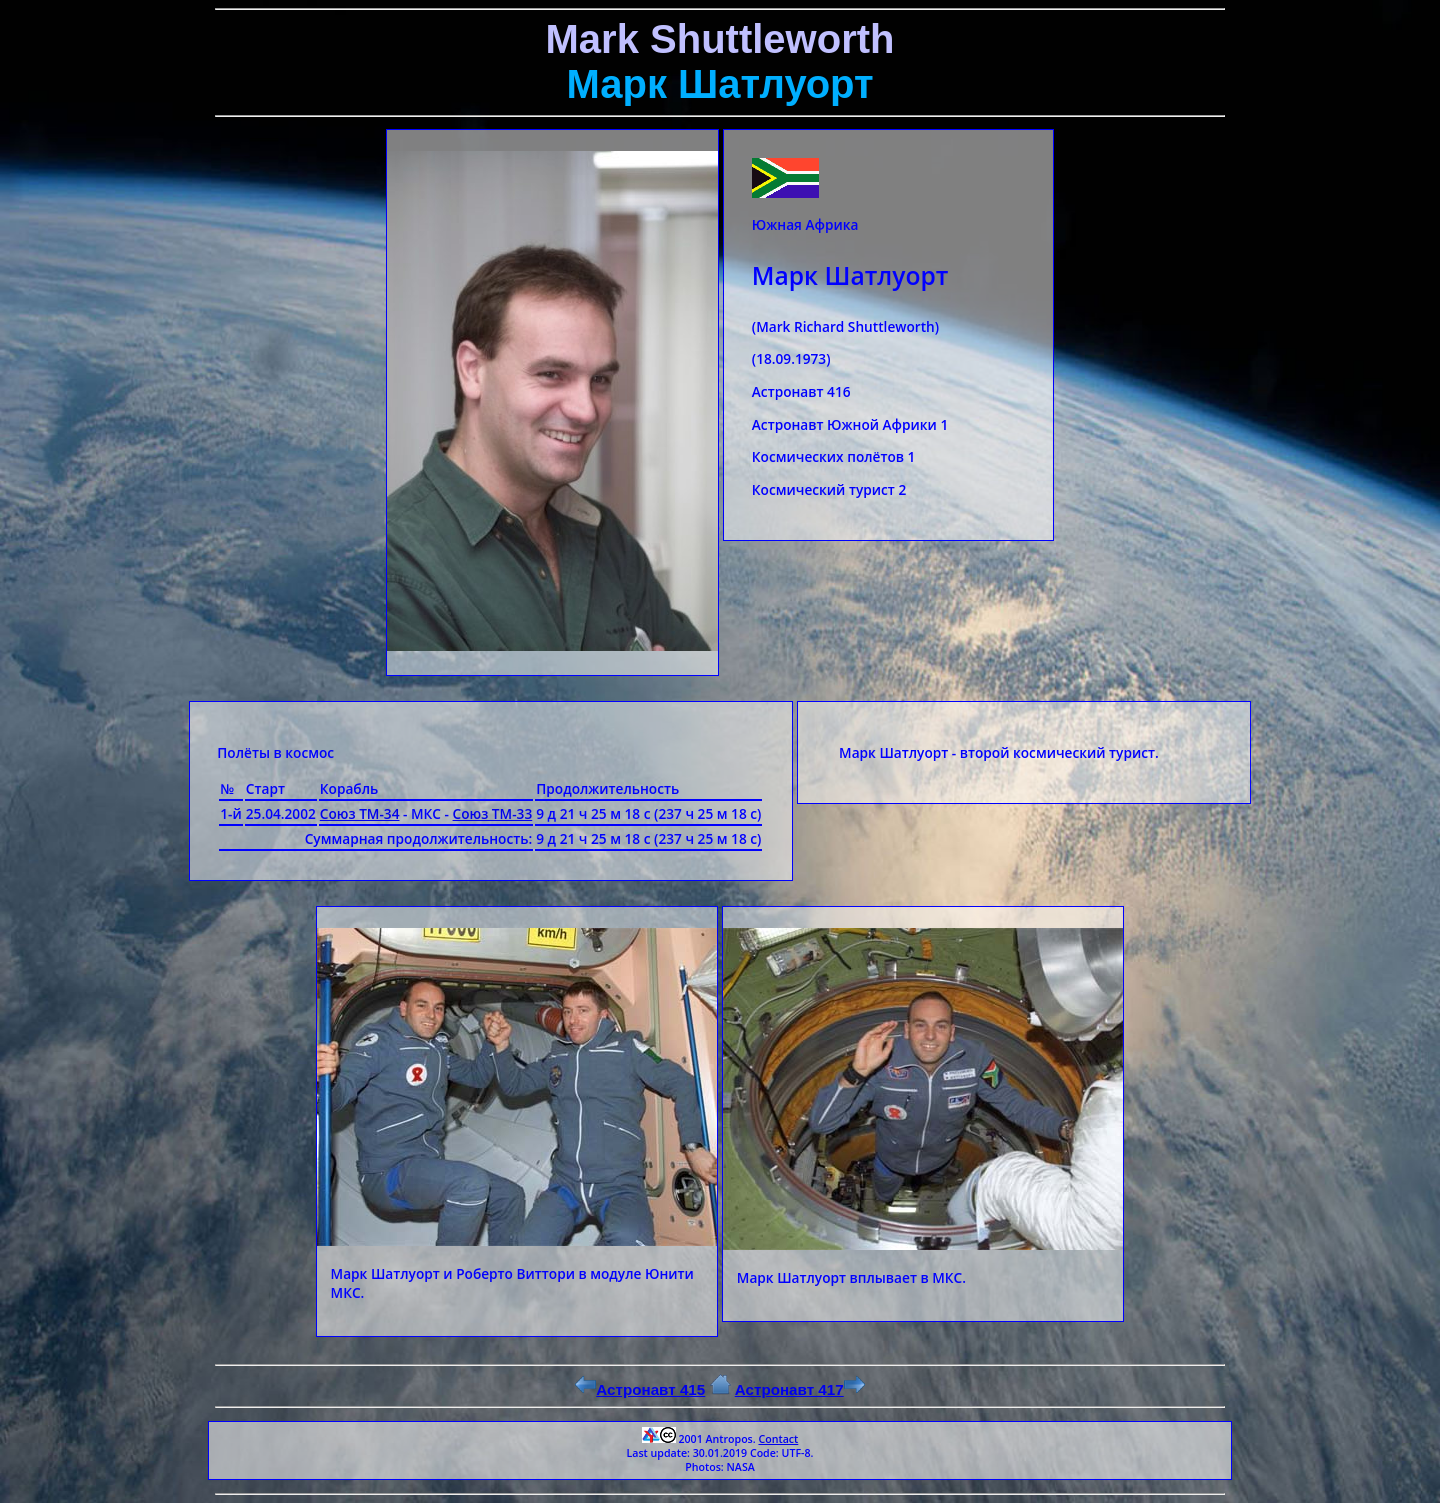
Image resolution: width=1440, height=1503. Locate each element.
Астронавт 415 (640, 1389)
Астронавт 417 (800, 1389)
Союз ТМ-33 (493, 813)
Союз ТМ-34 (360, 813)
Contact (778, 1439)
